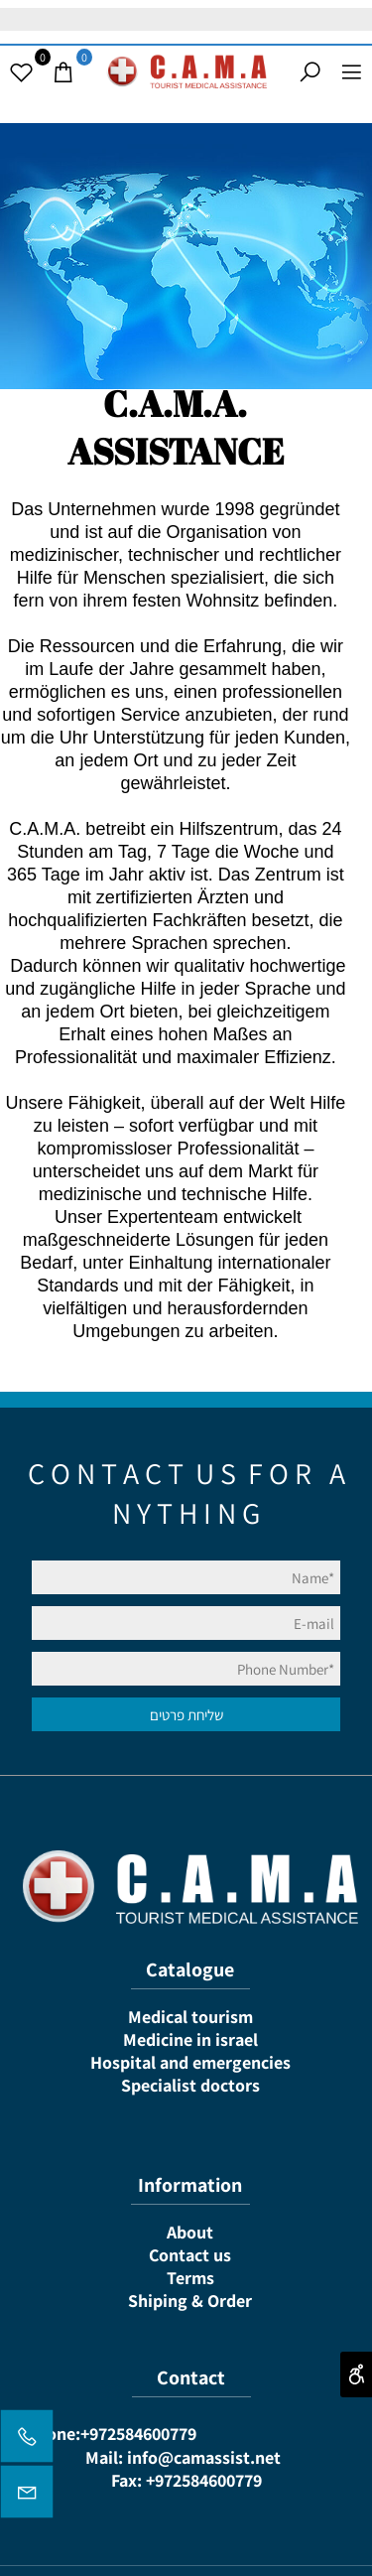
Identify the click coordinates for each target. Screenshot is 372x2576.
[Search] (309, 72)
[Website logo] (185, 69)
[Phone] (27, 2441)
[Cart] (62, 72)
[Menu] (351, 72)
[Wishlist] (21, 72)
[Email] (27, 2496)
